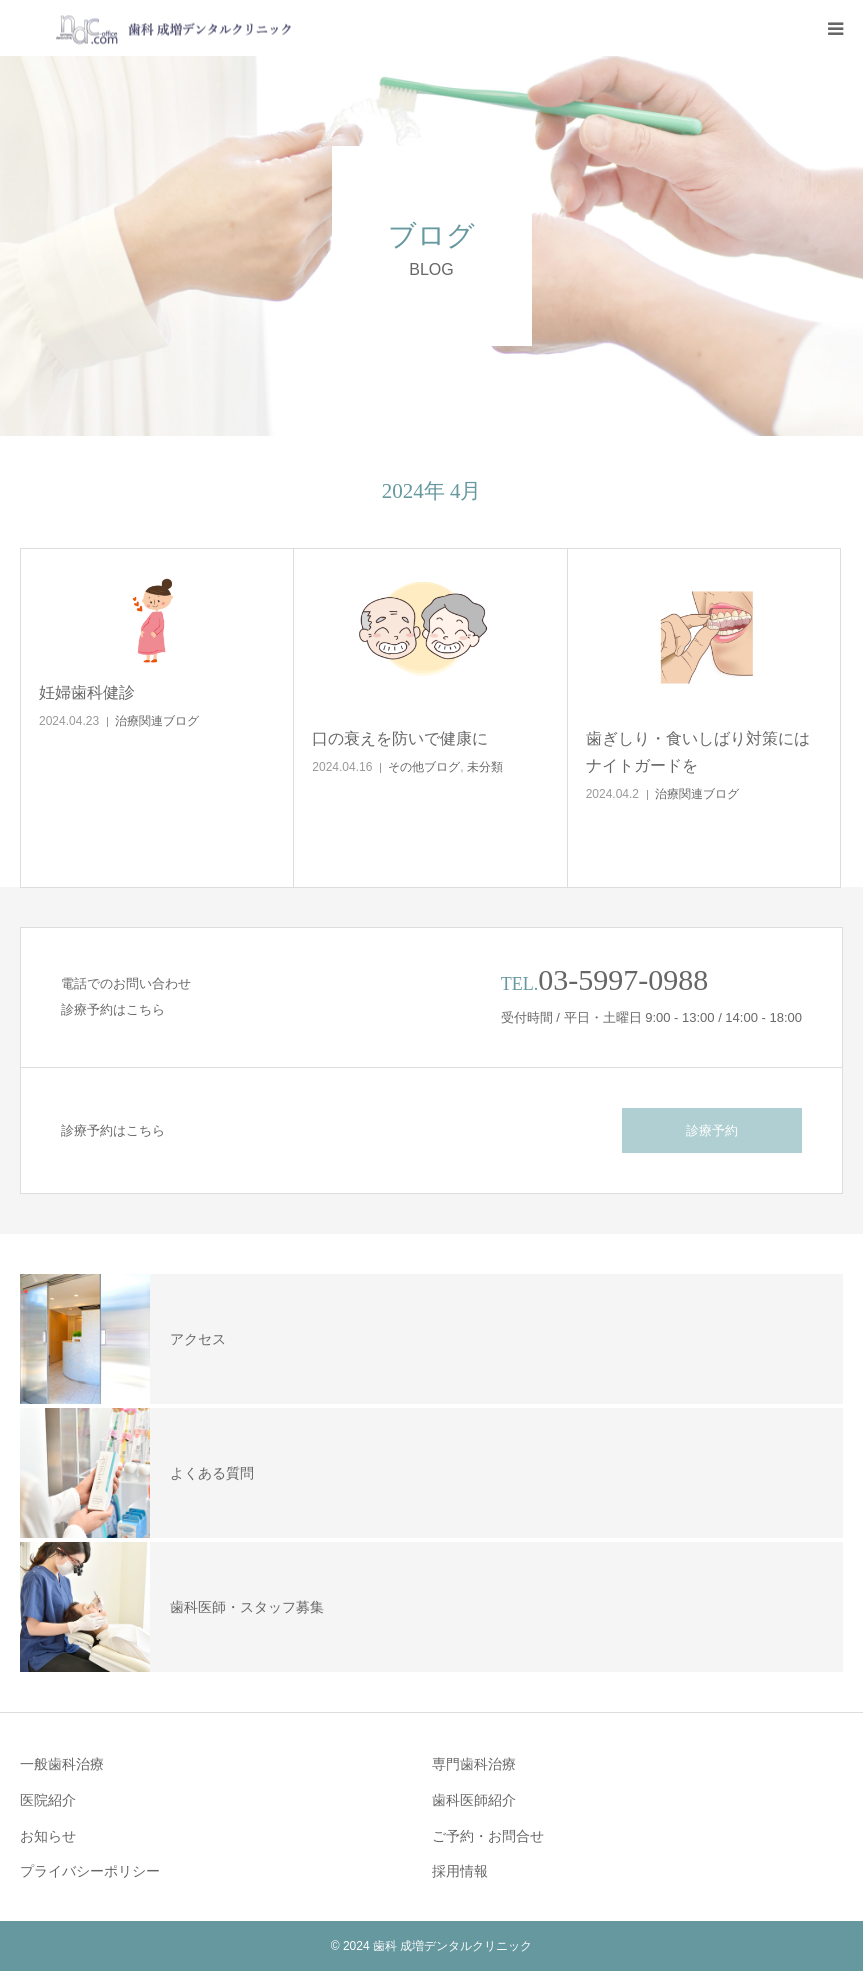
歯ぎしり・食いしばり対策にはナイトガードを (698, 752)
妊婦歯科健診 (87, 692)
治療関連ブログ (157, 721)
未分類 (485, 767)
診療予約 (712, 1130)
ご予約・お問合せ (488, 1836)
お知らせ (48, 1836)
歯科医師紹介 (474, 1800)
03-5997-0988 (623, 979)
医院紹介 (48, 1800)
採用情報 (460, 1871)
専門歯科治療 (474, 1764)
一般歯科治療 (62, 1764)
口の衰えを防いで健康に (400, 738)
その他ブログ (424, 767)
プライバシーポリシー (90, 1871)
